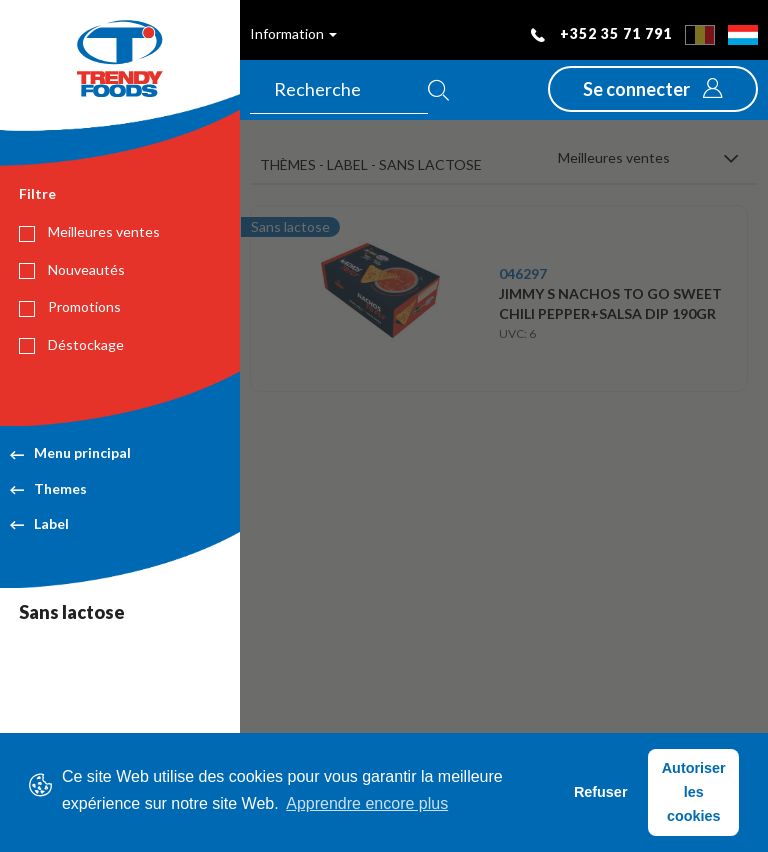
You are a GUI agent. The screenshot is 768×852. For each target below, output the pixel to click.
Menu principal (70, 452)
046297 (523, 273)
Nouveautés (72, 270)
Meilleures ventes (89, 232)
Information (293, 33)
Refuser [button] (601, 792)
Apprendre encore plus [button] (367, 803)
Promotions (70, 307)
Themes (48, 488)
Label (39, 523)
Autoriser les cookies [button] (694, 792)
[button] (653, 89)
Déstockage (71, 345)
